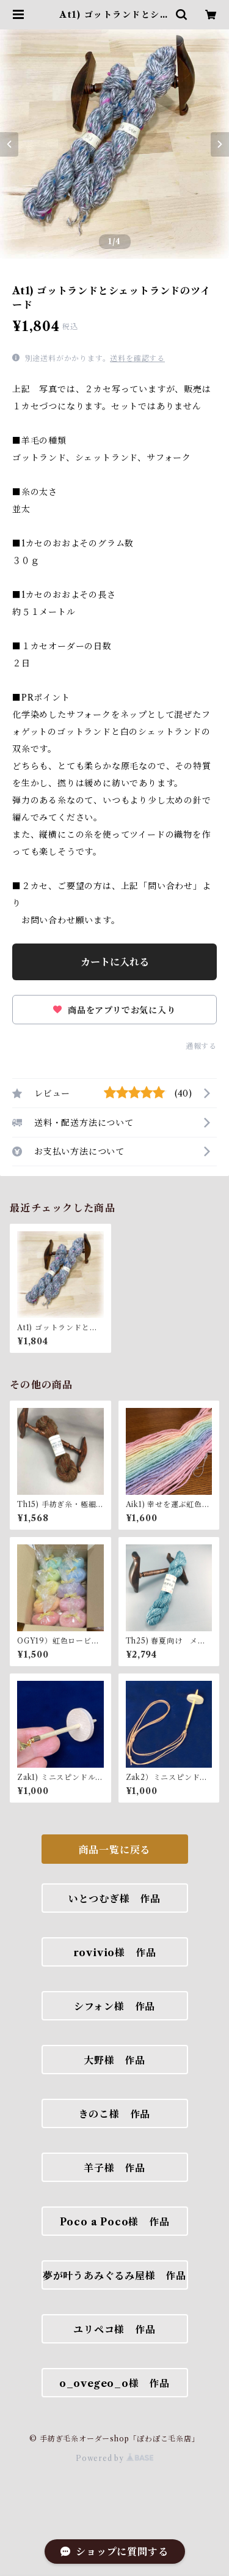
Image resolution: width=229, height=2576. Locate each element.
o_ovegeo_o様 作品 (114, 2383)
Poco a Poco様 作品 (115, 2222)
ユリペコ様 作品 (114, 2329)
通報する (201, 1046)
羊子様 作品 (114, 2168)
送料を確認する (137, 358)
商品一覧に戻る (115, 1850)
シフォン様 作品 (114, 2006)
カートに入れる (115, 962)
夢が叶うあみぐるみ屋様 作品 (114, 2275)
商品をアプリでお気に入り (114, 1010)
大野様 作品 (114, 2060)
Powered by (114, 2458)
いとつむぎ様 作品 (114, 1899)
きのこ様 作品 (115, 2114)
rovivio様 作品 (114, 1952)
